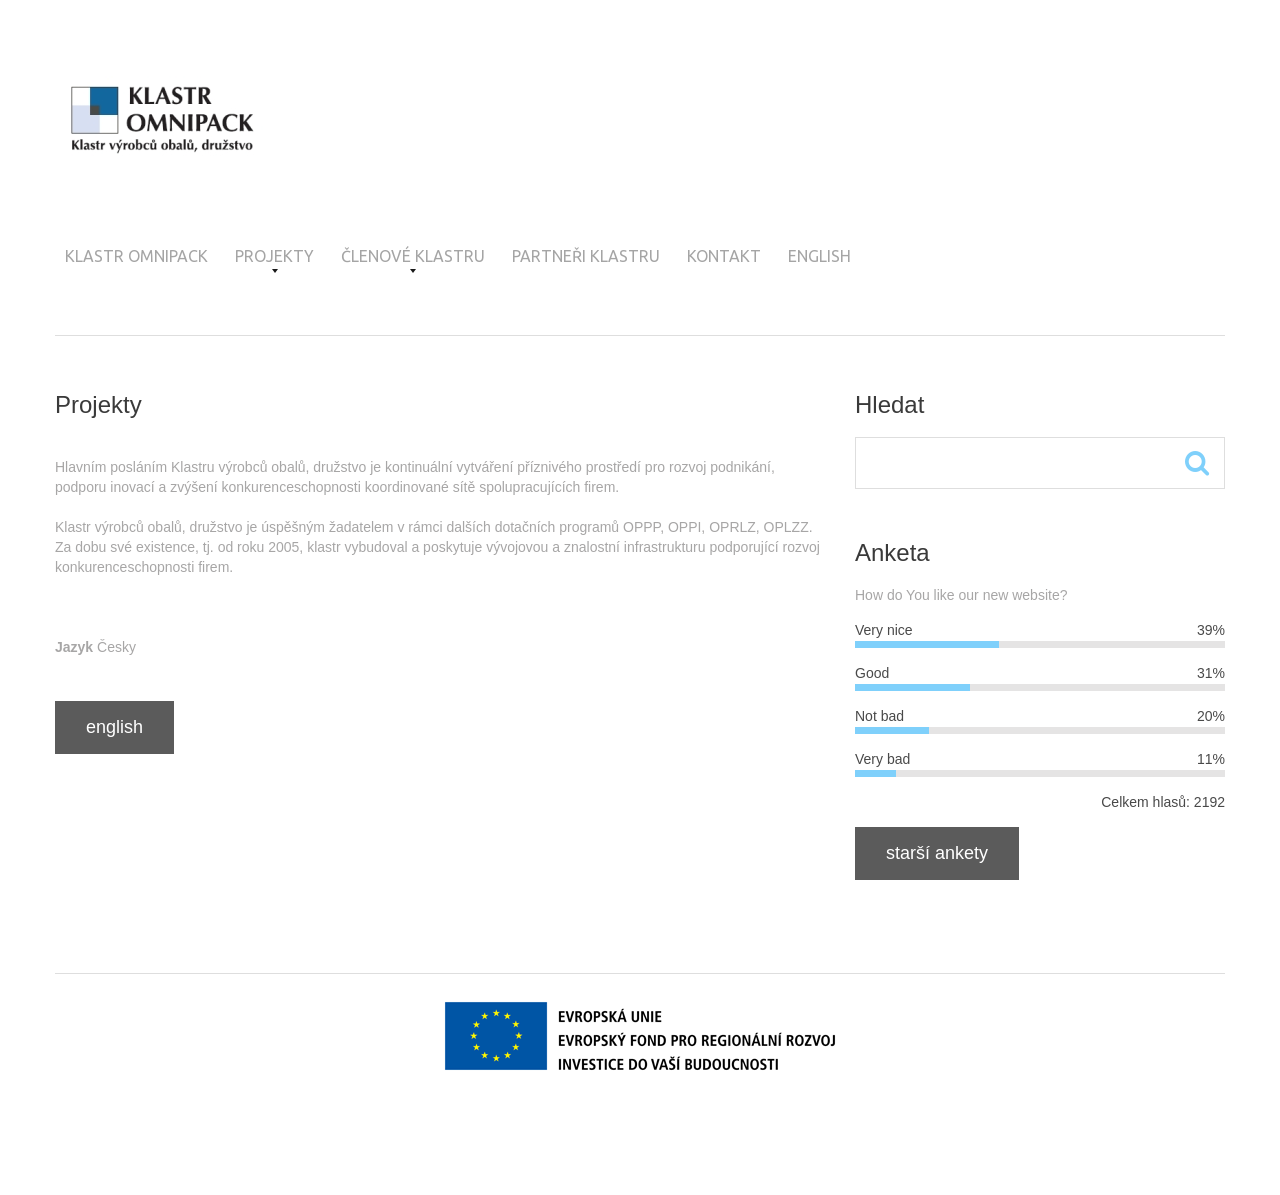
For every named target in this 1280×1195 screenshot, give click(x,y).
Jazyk (74, 647)
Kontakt (724, 256)
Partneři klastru (586, 256)
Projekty (274, 260)
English (819, 256)
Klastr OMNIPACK (136, 256)
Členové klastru (413, 260)
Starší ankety (937, 853)
